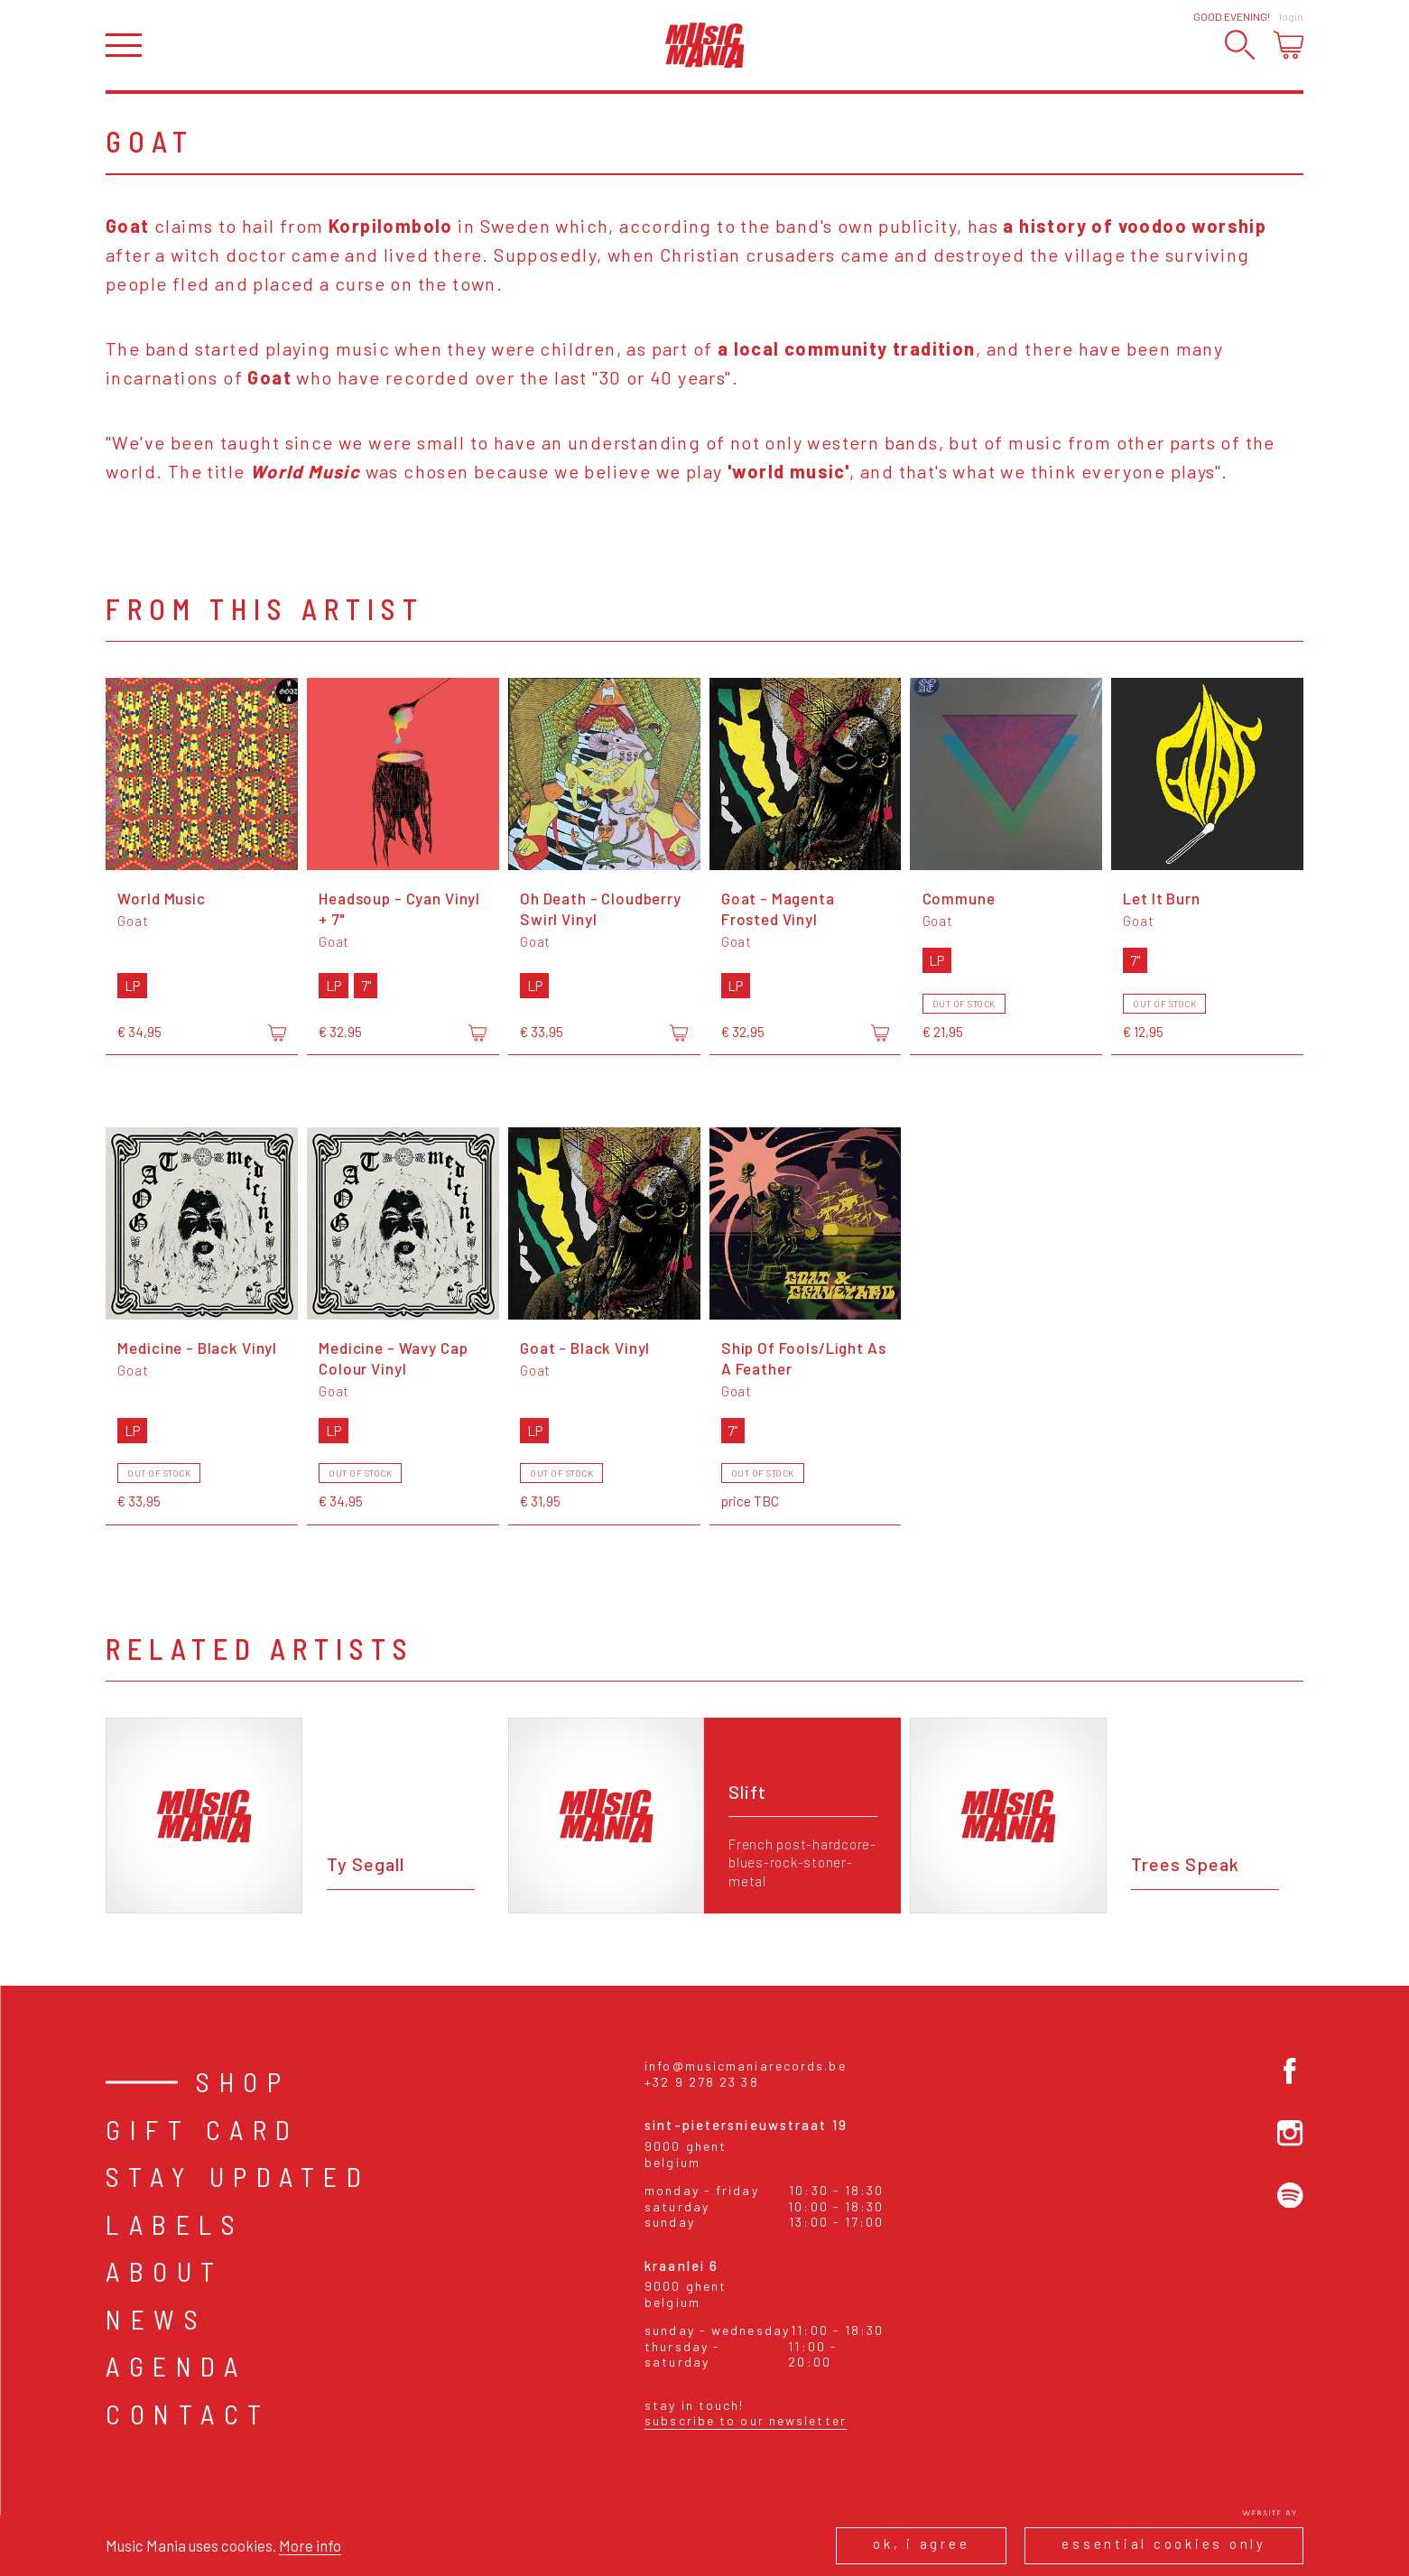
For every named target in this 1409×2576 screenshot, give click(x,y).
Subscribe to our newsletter (745, 2420)
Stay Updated (238, 2176)
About (165, 2271)
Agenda (176, 2365)
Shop (243, 2081)
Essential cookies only (1163, 2543)
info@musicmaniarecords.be (745, 2065)
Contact (188, 2413)
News (156, 2319)
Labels (175, 2224)
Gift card (203, 2129)
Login (1291, 16)
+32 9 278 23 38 (701, 2082)
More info (310, 2545)
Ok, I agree (921, 2543)
